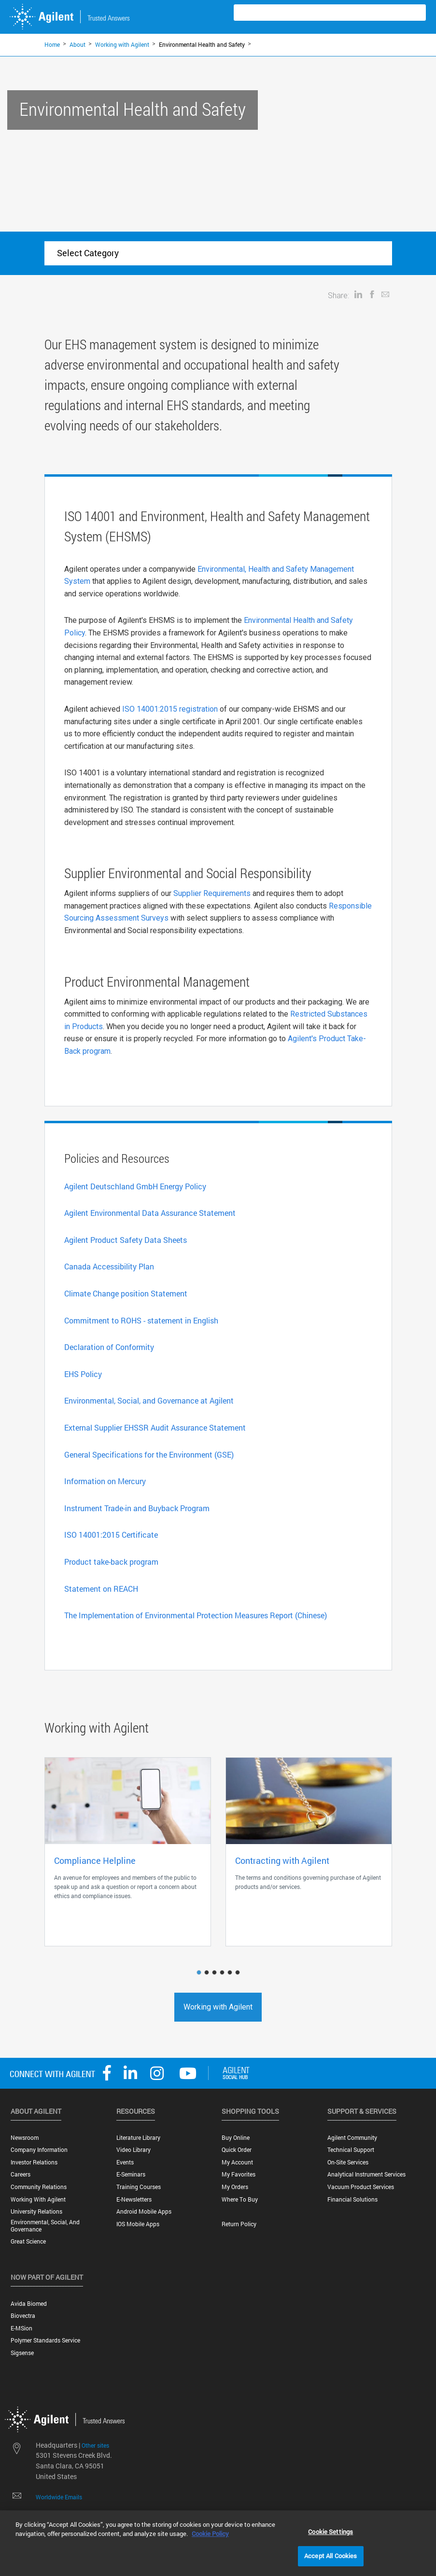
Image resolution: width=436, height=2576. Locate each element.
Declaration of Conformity (109, 1347)
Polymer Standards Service (45, 2340)
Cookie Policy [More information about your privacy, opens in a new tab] (210, 2533)
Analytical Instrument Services (366, 2174)
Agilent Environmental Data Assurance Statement (150, 1213)
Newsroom (25, 2137)
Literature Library (138, 2137)
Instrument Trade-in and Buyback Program (137, 1508)
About (77, 44)
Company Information (39, 2149)
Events (125, 2162)
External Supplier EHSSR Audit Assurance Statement (155, 1427)
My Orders (235, 2186)
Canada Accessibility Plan (109, 1266)
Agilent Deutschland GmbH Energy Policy (135, 1186)
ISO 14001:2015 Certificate (111, 1534)
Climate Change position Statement (125, 1293)
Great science (28, 2241)
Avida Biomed (29, 2303)
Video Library (133, 2149)
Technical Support (350, 2149)
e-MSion (21, 2328)
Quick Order (237, 2149)
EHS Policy (83, 1374)
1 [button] (200, 1972)
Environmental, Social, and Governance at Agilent (149, 1400)
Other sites (95, 2445)
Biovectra (23, 2315)
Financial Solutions (352, 2199)
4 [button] (223, 1972)
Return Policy (239, 2224)
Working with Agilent (122, 44)
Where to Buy (240, 2199)
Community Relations (39, 2186)
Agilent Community (352, 2137)
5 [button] (231, 1972)
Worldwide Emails (59, 2497)
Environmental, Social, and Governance (45, 2225)
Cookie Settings (330, 2531)
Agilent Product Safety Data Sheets (125, 1240)
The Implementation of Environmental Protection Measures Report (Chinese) (195, 1615)
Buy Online (236, 2137)
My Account (237, 2162)
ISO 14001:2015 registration (170, 709)
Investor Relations (34, 2162)
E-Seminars (130, 2174)
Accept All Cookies (330, 2555)
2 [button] (208, 1972)
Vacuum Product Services (360, 2186)
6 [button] (238, 1972)
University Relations (36, 2211)
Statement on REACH (101, 1589)
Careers (20, 2174)
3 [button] (215, 1972)
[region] (218, 2543)
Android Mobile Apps (143, 2211)
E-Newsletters (134, 2199)
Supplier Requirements (212, 893)
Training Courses (138, 2186)
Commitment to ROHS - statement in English (141, 1320)
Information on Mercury (105, 1481)
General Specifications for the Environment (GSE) (149, 1454)
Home (52, 44)
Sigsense (22, 2352)
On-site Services (347, 2162)
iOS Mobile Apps (137, 2224)
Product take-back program (111, 1562)
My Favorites (238, 2174)
